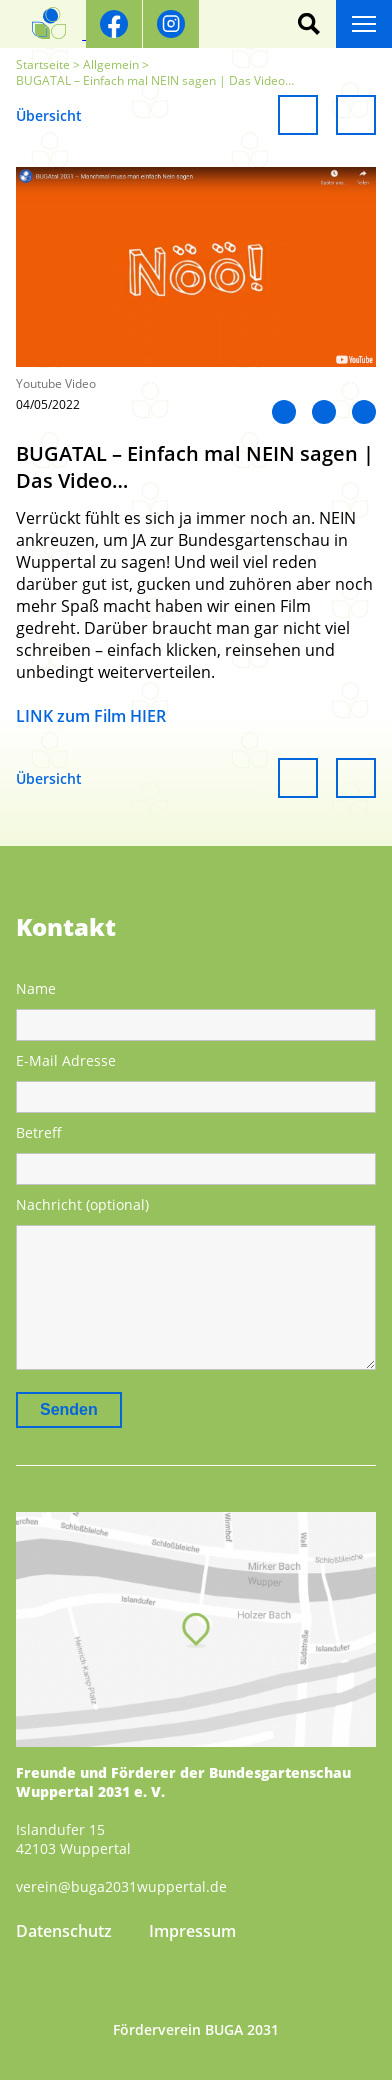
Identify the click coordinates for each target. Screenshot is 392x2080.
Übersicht (49, 115)
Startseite (43, 64)
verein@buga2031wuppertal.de (121, 1886)
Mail (364, 412)
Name (36, 988)
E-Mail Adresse (66, 1060)
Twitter (324, 412)
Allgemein (111, 64)
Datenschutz (64, 1931)
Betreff (39, 1132)
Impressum (192, 1931)
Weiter (356, 115)
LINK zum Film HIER (91, 716)
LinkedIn (284, 412)
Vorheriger (298, 115)
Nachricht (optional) (82, 1204)
